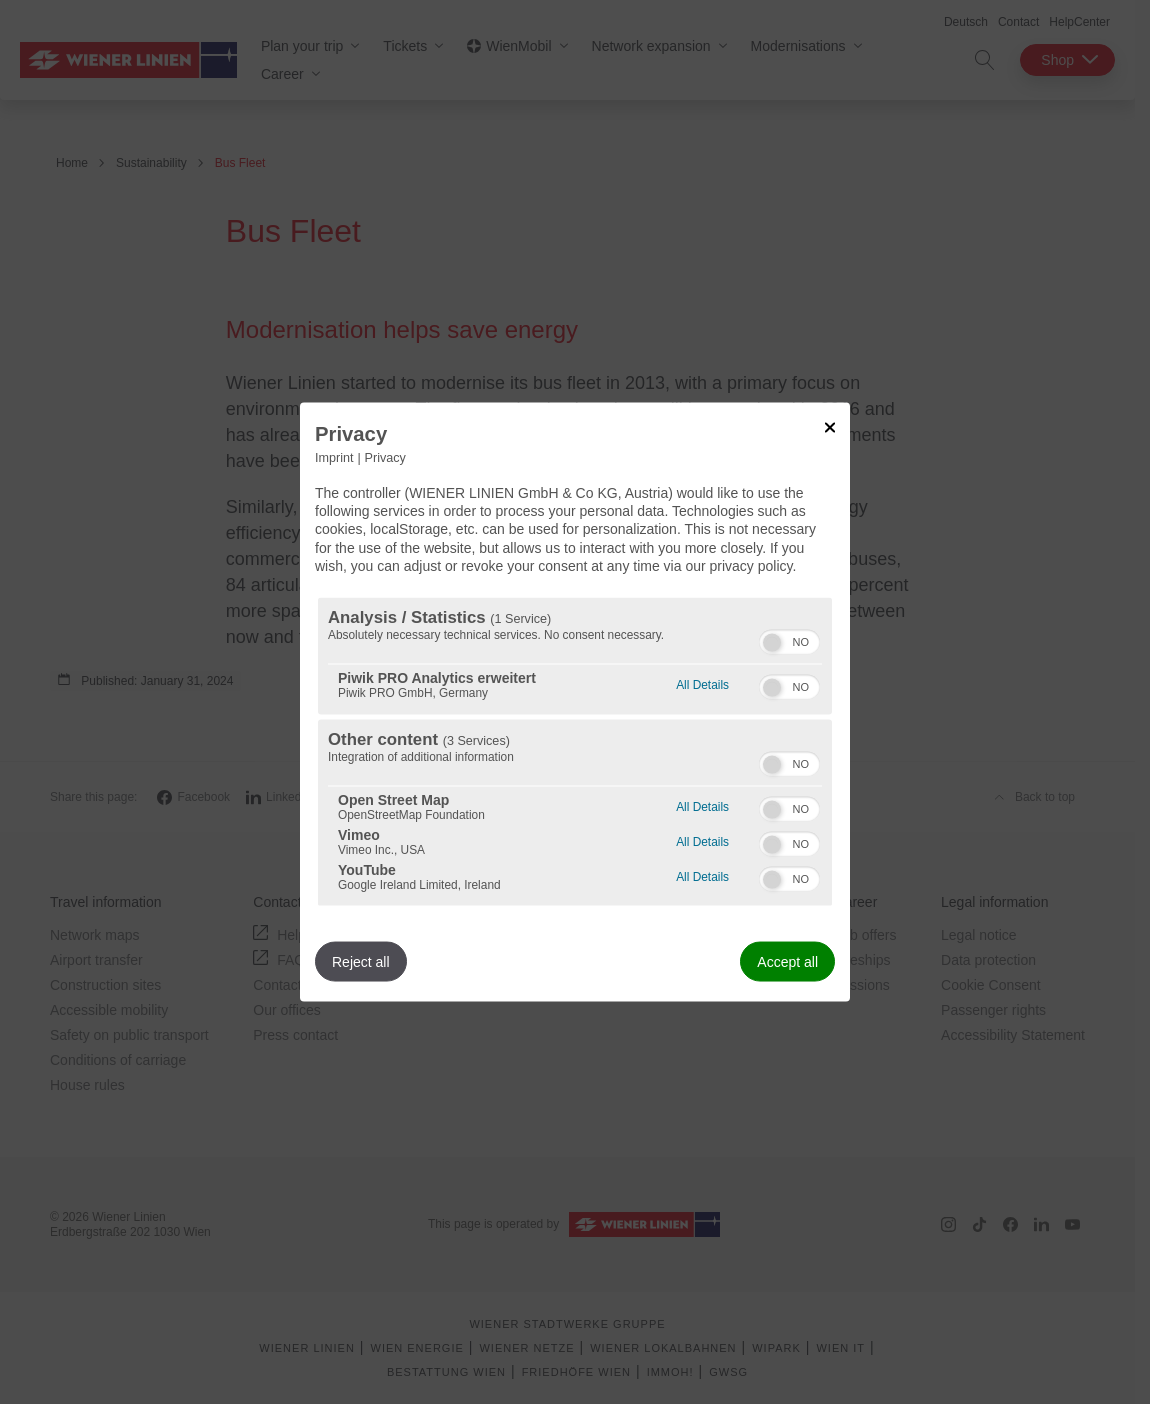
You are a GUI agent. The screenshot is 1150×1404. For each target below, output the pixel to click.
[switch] (789, 639)
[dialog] (575, 702)
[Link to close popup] (830, 428)
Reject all (361, 961)
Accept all (787, 961)
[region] (575, 751)
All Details (702, 681)
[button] (772, 642)
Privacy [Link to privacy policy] (385, 458)
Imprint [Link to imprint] (334, 458)
